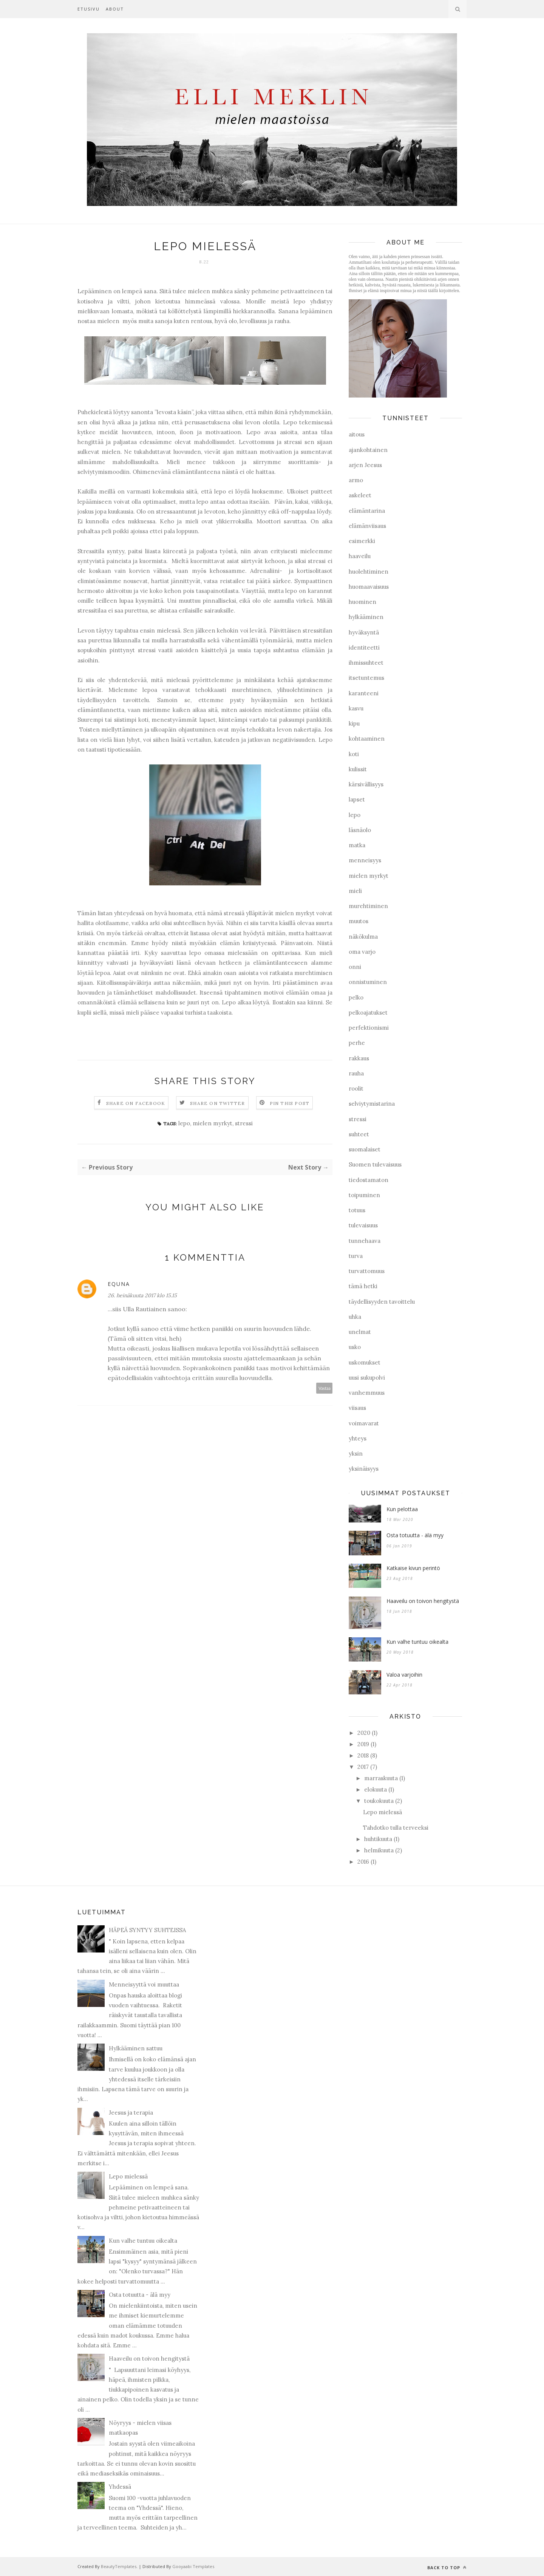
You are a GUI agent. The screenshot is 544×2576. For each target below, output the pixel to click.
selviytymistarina (372, 1103)
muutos (358, 921)
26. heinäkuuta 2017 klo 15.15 (142, 1295)
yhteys (357, 1438)
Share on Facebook (135, 1103)
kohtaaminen (367, 738)
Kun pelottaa (402, 1509)
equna (119, 1283)
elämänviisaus (367, 525)
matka (357, 845)
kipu (354, 723)
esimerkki (362, 541)
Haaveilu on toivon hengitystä (422, 1600)
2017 (363, 1766)
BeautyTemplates (118, 2566)
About (115, 9)
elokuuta (375, 1789)
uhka (355, 1316)
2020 (363, 1732)
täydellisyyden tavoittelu (382, 1301)
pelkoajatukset (368, 1012)
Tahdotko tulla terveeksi (395, 1827)
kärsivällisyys (366, 784)
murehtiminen (368, 906)
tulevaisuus (363, 1225)
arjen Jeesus (365, 465)
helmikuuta (379, 1850)
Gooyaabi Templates (193, 2566)
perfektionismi (369, 1027)
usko (355, 1347)
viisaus (357, 1407)
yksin (356, 1453)
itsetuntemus (366, 677)
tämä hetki (363, 1286)
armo (356, 480)
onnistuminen (368, 982)
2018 (363, 1755)
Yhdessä (120, 2486)
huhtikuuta (378, 1839)
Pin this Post (290, 1103)
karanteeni (364, 693)
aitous (357, 434)
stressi (244, 1123)
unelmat (360, 1331)
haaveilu (360, 556)
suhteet (359, 1134)
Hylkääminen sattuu (135, 2048)
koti (354, 754)
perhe (357, 1042)
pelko (356, 997)
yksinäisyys (364, 1468)
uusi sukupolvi (367, 1377)
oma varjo (362, 951)
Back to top (447, 2567)
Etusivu (88, 9)
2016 (363, 1861)
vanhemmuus (367, 1392)
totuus (357, 1210)
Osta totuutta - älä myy (415, 1535)
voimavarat (364, 1423)
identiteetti (364, 647)
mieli (355, 890)
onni (355, 966)
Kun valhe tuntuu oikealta (417, 1641)
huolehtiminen (368, 571)
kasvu (356, 708)
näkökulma (363, 936)
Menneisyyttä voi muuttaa (144, 1984)
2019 (363, 1744)
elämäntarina (367, 510)
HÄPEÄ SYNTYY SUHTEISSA (147, 1930)
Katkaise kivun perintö (413, 1568)
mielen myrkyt (212, 1123)
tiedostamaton (368, 1180)
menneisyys (365, 860)
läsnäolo (360, 830)
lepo (184, 1123)
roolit (356, 1088)
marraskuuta (381, 1778)
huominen (362, 601)
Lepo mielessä (382, 1812)
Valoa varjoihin (404, 1674)
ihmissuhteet (366, 662)
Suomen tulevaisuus (375, 1164)
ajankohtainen (368, 449)
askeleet (360, 495)
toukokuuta (379, 1800)
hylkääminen (366, 616)
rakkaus (359, 1058)
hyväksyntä (364, 632)
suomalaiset (364, 1149)
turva (356, 1255)
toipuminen (364, 1195)
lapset (357, 799)
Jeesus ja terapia (131, 2112)
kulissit (358, 769)
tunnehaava (364, 1240)
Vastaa (324, 1388)
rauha (356, 1073)
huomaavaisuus (369, 586)
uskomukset (364, 1362)
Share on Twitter (217, 1103)
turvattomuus (367, 1271)
